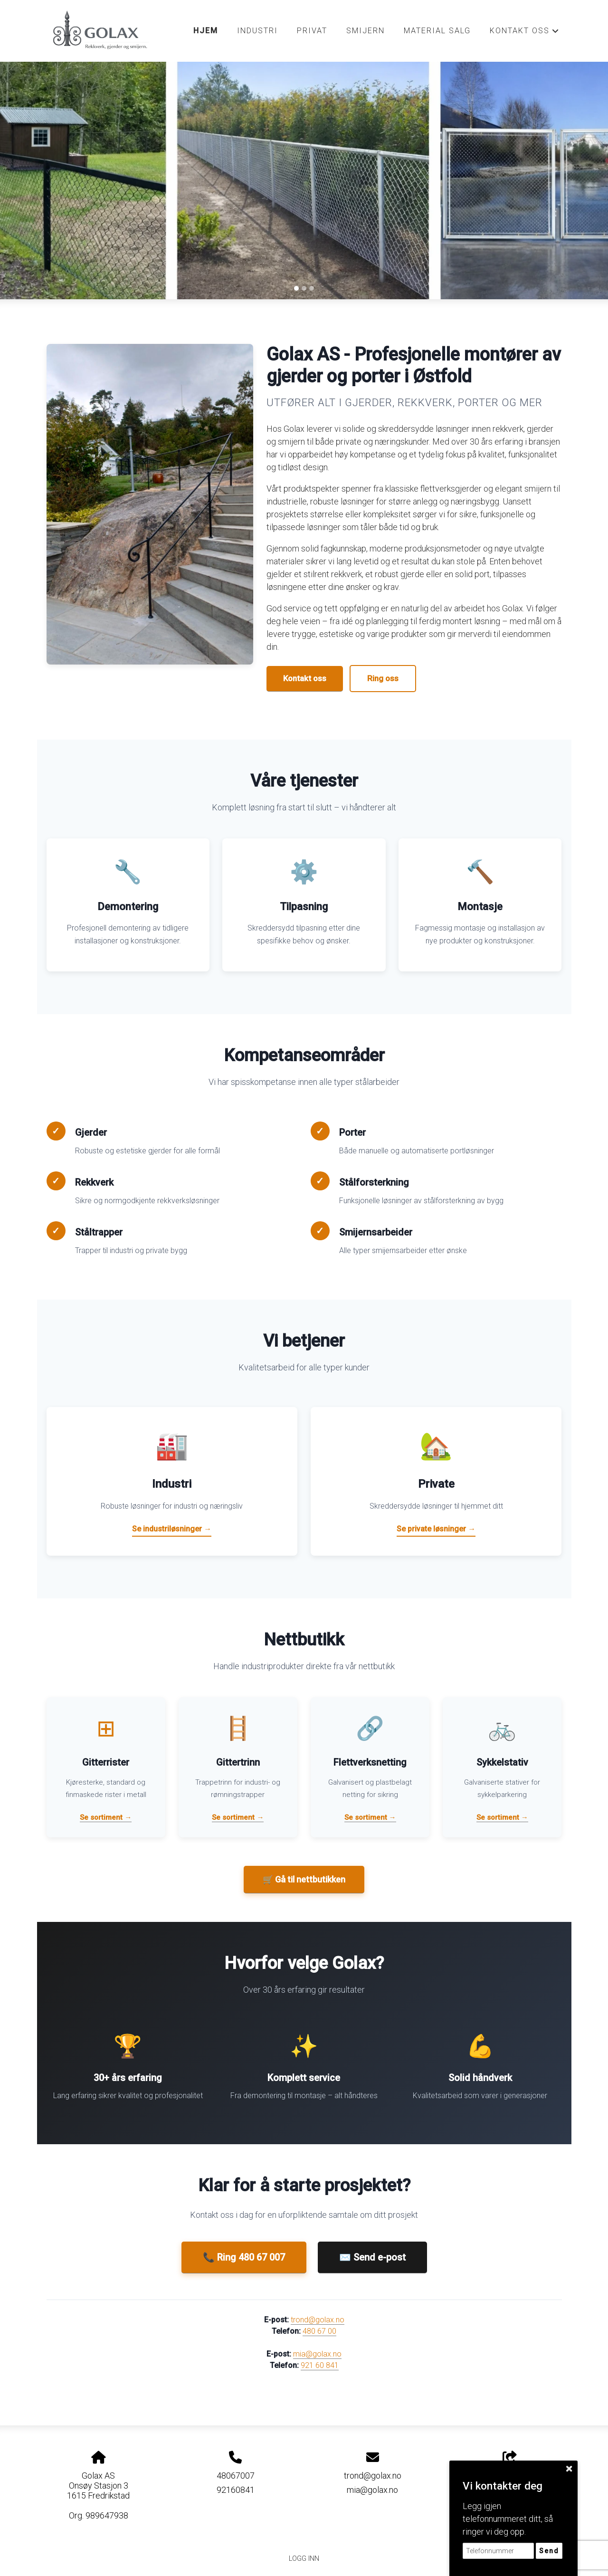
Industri (257, 30)
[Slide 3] (311, 288)
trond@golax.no (317, 2319)
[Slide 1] (296, 288)
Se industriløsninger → (171, 1528)
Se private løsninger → (436, 1528)
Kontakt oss (524, 33)
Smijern (365, 30)
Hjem (205, 30)
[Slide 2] (304, 288)
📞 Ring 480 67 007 (244, 2257)
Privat (312, 30)
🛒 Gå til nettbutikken (304, 1879)
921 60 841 (320, 2365)
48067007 (236, 2476)
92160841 (236, 2490)
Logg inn (304, 2559)
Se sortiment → (106, 1817)
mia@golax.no (317, 2353)
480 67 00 (319, 2331)
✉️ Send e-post (372, 2257)
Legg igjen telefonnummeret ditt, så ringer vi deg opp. (508, 2519)
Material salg (437, 30)
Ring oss (383, 678)
